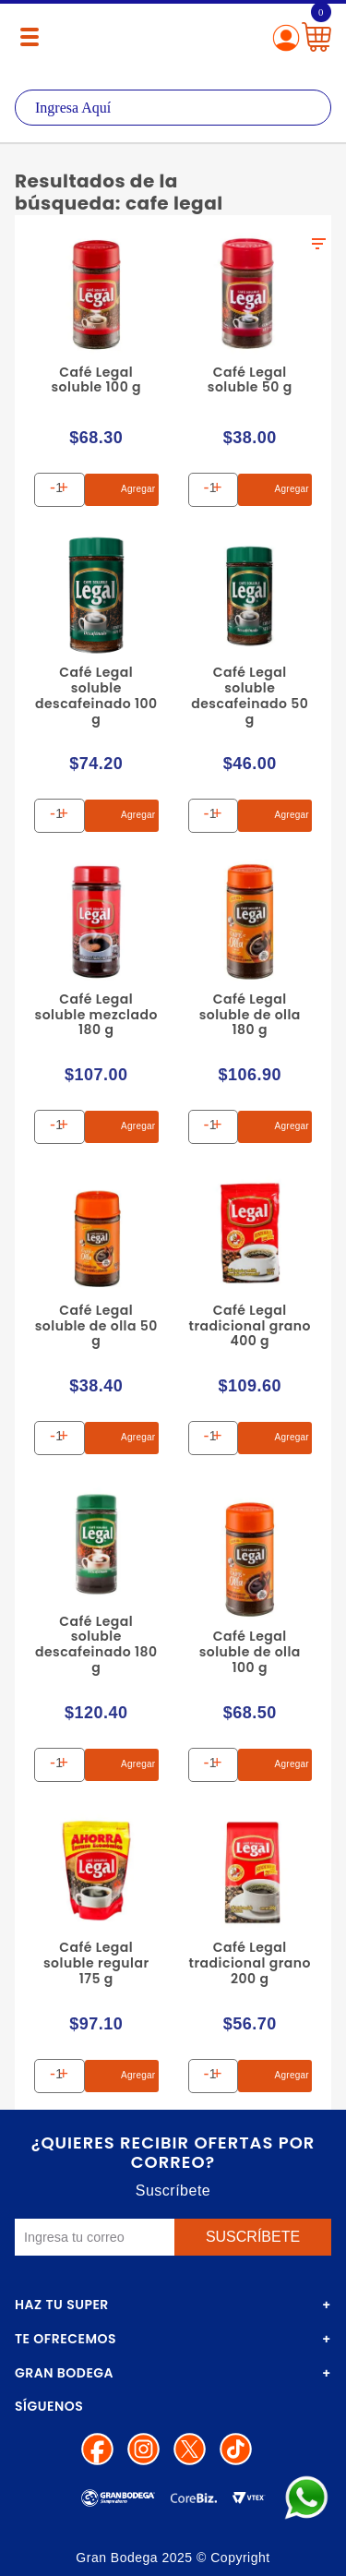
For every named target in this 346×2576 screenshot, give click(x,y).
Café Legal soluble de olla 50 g (96, 1326)
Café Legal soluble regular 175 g (96, 1963)
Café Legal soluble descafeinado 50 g (249, 695)
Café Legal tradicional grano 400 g (249, 1326)
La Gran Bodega (173, 39)
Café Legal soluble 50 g (250, 380)
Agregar (122, 489)
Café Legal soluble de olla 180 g (250, 1015)
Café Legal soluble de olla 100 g (250, 1652)
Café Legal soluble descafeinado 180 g (96, 1644)
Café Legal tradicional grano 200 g (249, 1963)
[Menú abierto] (29, 37)
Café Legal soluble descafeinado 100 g (96, 695)
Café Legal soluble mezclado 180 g (96, 1015)
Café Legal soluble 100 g (96, 380)
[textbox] (173, 108)
